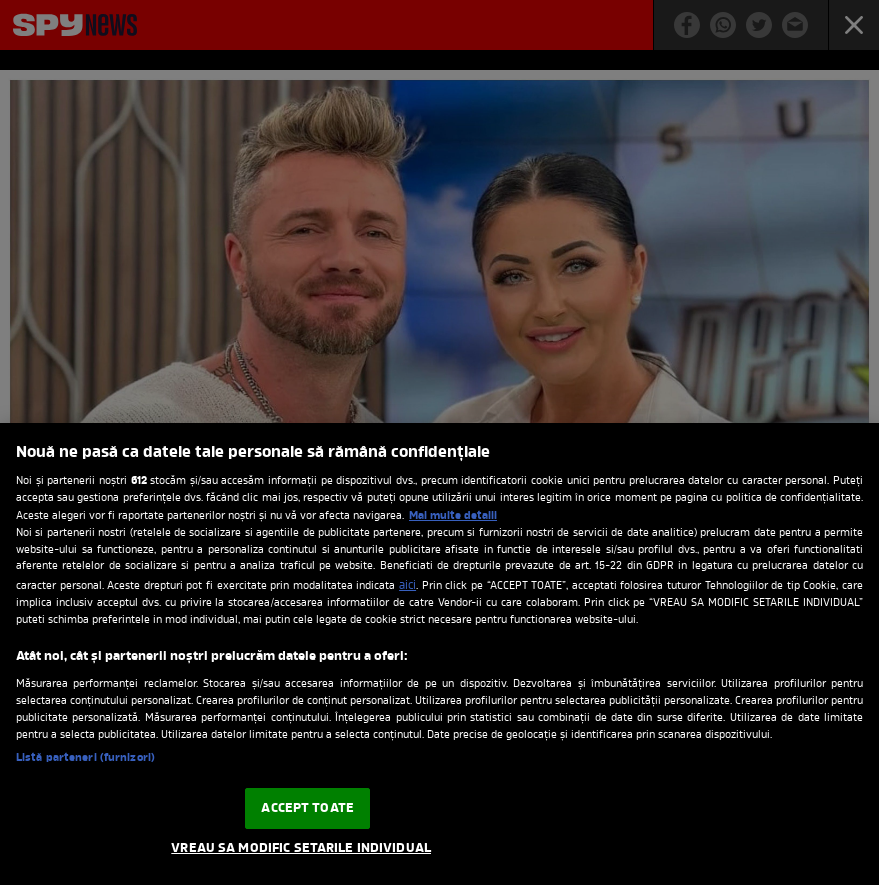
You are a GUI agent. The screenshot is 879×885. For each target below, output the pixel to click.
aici (407, 586)
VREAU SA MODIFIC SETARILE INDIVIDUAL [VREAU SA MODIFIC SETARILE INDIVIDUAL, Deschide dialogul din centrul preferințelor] (301, 848)
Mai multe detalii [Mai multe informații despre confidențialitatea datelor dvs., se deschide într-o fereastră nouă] (453, 516)
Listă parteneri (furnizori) (85, 758)
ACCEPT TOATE (307, 808)
